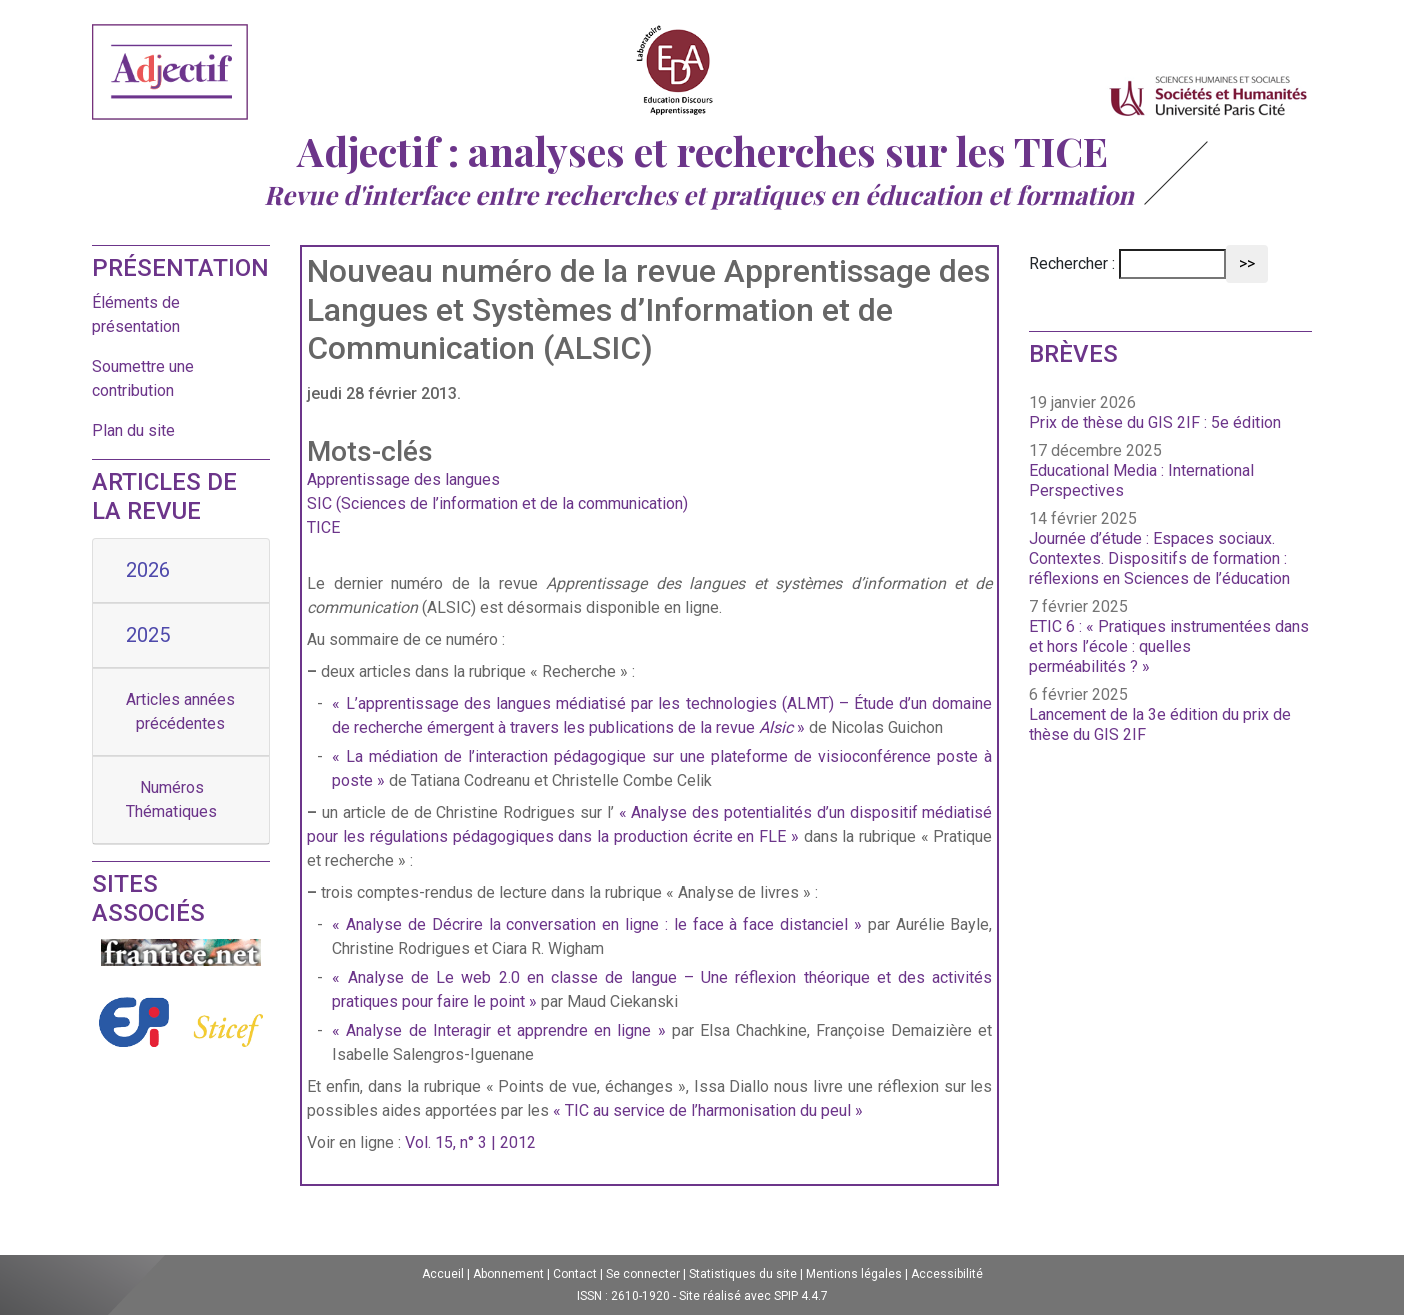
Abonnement (508, 1274)
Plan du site (133, 430)
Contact (575, 1274)
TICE (323, 527)
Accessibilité (947, 1274)
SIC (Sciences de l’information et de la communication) (497, 503)
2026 (148, 570)
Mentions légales (854, 1274)
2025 (148, 635)
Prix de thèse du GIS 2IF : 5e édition (1155, 422)
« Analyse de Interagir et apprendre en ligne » (498, 1030)
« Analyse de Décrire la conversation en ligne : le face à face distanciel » (597, 924)
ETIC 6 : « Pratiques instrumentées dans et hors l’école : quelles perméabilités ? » (1169, 646)
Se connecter (643, 1274)
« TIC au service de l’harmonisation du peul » (708, 1110)
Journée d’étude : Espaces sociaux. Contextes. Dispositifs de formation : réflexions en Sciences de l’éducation (1159, 558)
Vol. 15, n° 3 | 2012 (470, 1142)
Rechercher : (1072, 263)
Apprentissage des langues (403, 479)
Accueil (443, 1274)
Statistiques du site (743, 1274)
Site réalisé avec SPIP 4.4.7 (753, 1296)
